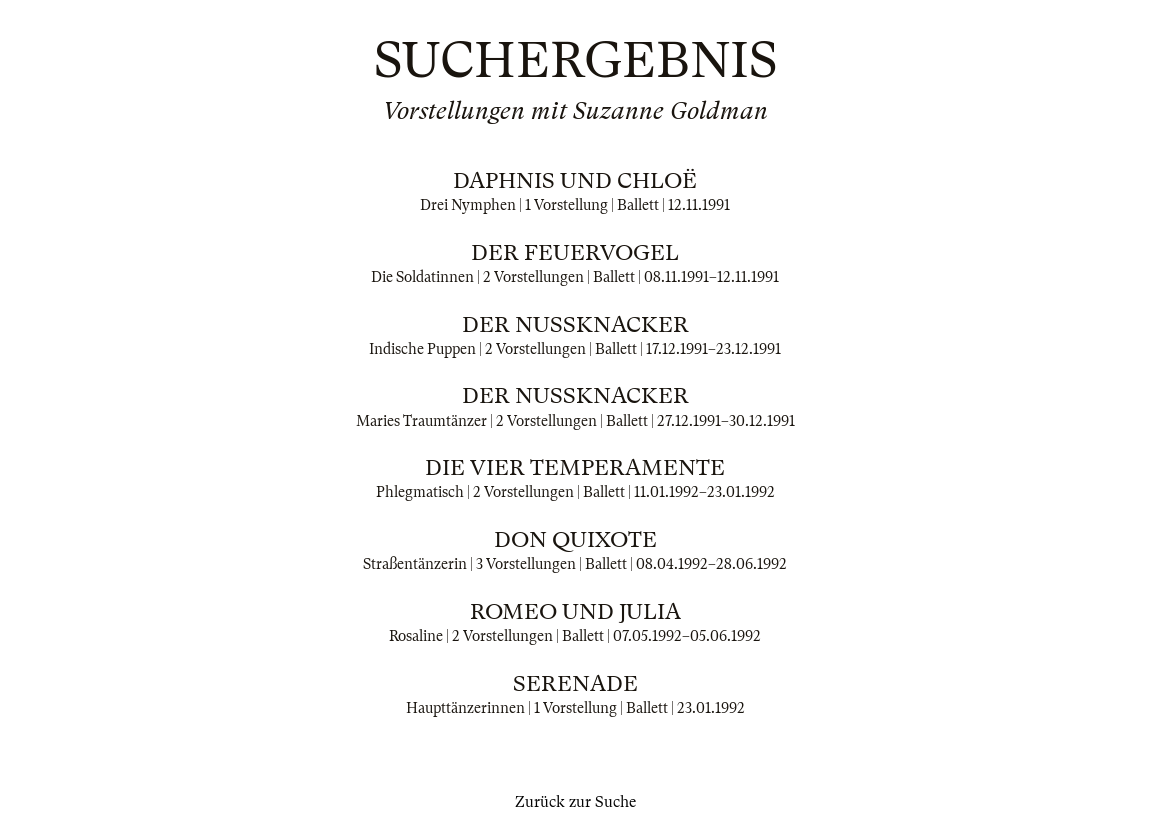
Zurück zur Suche (575, 802)
